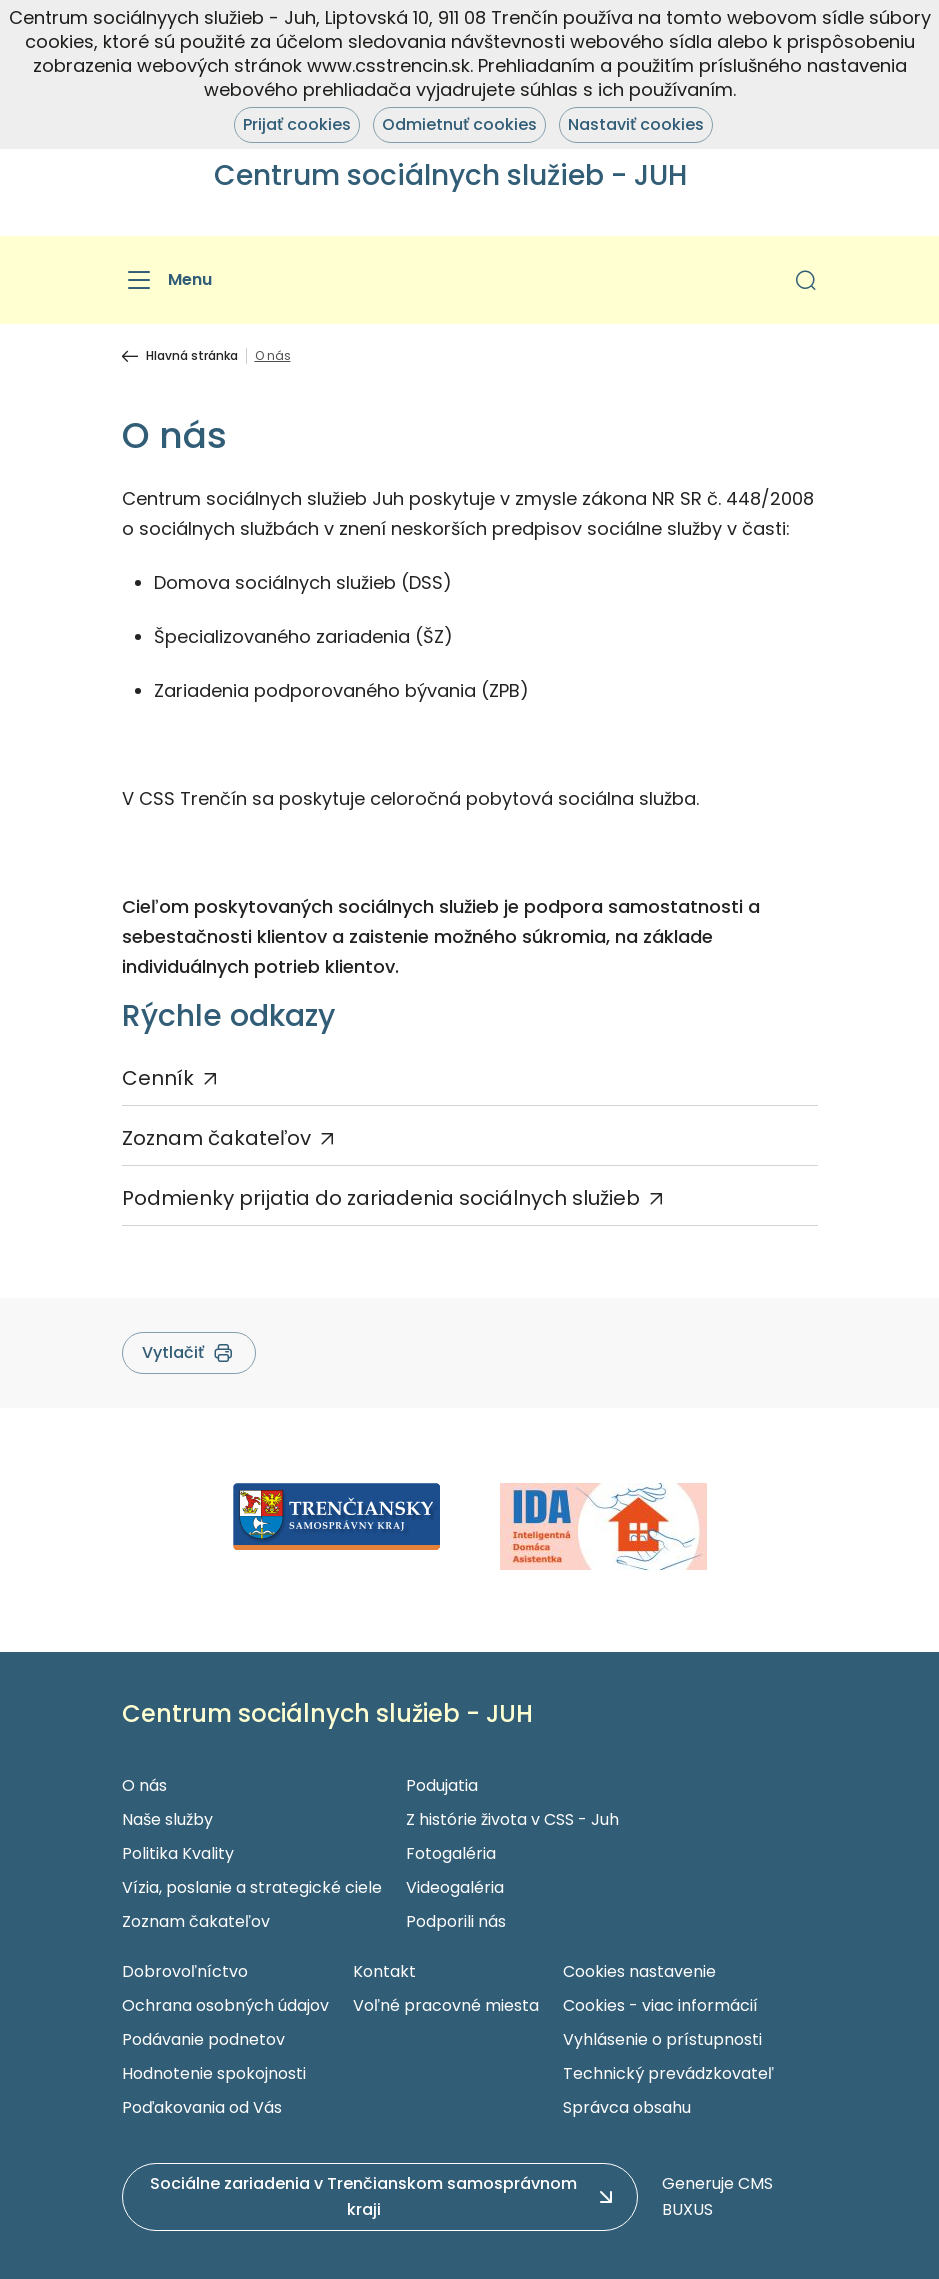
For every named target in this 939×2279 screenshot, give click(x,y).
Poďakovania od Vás (202, 2107)
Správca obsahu (627, 2107)
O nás (144, 1785)
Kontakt (384, 1971)
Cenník (158, 1078)
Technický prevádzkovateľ (668, 2073)
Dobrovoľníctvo (185, 1971)
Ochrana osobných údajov (225, 2005)
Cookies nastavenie (639, 1971)
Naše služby (167, 1819)
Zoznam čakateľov (216, 1138)
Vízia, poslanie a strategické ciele (252, 1887)
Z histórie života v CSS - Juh (512, 1819)
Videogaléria (455, 1887)
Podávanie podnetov (203, 2039)
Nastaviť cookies (636, 124)
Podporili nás (456, 1921)
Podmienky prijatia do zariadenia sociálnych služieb (381, 1198)
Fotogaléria (451, 1853)
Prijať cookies (297, 124)
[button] (806, 280)
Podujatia (442, 1785)
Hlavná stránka (192, 356)
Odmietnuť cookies (459, 124)
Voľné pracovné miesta (446, 2005)
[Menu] (167, 280)
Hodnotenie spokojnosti (214, 2073)
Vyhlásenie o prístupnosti (662, 2039)
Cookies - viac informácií (660, 2005)
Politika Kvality (178, 1853)
